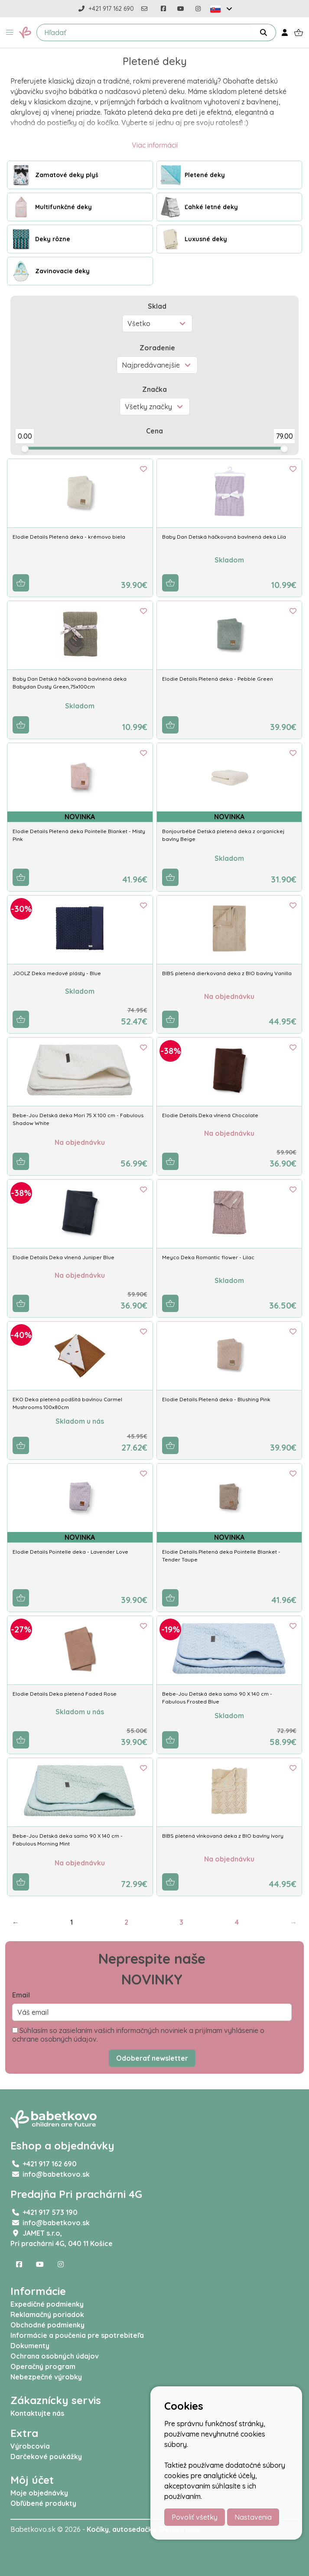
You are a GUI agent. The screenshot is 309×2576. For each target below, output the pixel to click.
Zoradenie (157, 347)
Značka (154, 389)
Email (21, 1995)
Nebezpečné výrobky (46, 2376)
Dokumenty (29, 2345)
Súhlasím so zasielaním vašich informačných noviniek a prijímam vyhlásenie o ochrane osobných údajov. (138, 2034)
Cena (154, 431)
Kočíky (98, 2529)
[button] (9, 32)
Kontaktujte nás (37, 2413)
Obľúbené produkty (43, 2503)
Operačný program (42, 2366)
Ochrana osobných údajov (54, 2356)
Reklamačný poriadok (47, 2314)
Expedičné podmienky (47, 2304)
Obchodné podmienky (47, 2325)
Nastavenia (253, 2517)
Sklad (157, 306)
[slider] (25, 448)
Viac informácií (155, 145)
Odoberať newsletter (152, 2058)
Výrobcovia (30, 2446)
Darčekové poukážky (46, 2456)
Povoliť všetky (195, 2517)
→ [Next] (293, 1922)
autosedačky (134, 2529)
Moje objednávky (39, 2493)
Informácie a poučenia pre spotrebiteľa (77, 2335)
